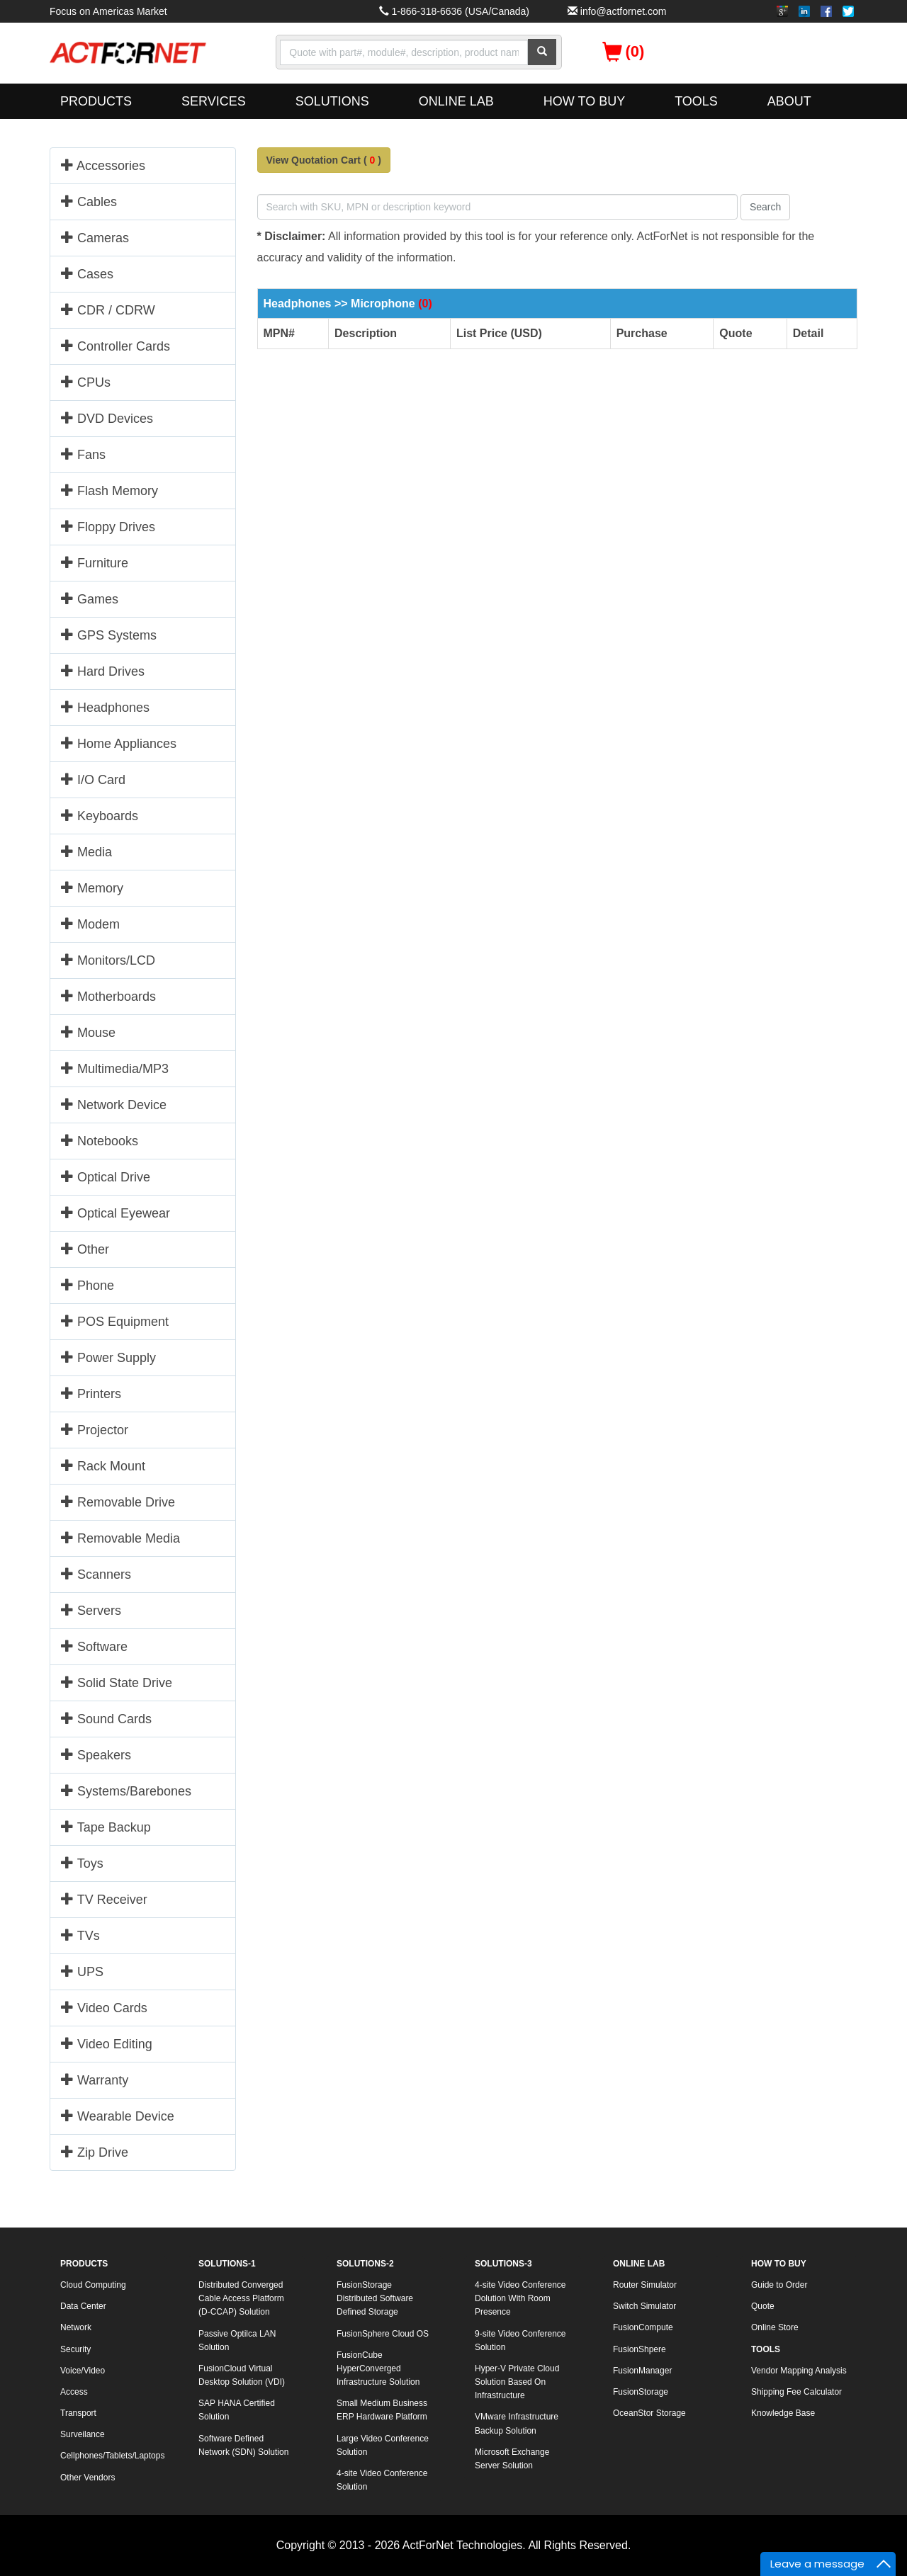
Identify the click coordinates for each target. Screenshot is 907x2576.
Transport (78, 2413)
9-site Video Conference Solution (520, 2340)
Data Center (83, 2306)
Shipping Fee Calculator (796, 2392)
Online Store (775, 2327)
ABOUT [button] (789, 101)
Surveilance (82, 2434)
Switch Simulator (644, 2306)
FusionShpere (639, 2349)
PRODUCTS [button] (96, 101)
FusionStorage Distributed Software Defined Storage (375, 2298)
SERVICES (213, 101)
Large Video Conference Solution (383, 2445)
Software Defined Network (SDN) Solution (243, 2445)
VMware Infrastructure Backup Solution (516, 2423)
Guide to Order (779, 2285)
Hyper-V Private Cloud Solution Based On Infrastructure (517, 2382)
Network (75, 2327)
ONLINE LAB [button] (456, 101)
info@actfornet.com (623, 11)
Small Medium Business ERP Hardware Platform (382, 2410)
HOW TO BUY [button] (584, 101)
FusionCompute (643, 2327)
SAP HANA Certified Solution (236, 2410)
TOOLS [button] (696, 101)
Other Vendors (87, 2478)
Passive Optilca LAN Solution (237, 2340)
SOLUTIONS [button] (332, 101)
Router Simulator (645, 2285)
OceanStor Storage (649, 2413)
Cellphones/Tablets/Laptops (112, 2456)
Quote (762, 2306)
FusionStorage (640, 2392)
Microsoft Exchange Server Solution (512, 2458)
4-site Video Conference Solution (382, 2480)
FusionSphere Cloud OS (383, 2334)
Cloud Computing (93, 2285)
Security (75, 2349)
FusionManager (642, 2371)
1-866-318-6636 (426, 11)
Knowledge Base (783, 2413)
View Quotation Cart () (323, 160)
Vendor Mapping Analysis (799, 2371)
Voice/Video (82, 2371)
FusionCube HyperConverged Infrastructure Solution (378, 2368)
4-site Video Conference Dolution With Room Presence (520, 2298)
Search (765, 206)
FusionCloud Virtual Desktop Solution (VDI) (241, 2375)
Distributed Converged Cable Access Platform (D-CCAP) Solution (241, 2298)
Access (74, 2392)
